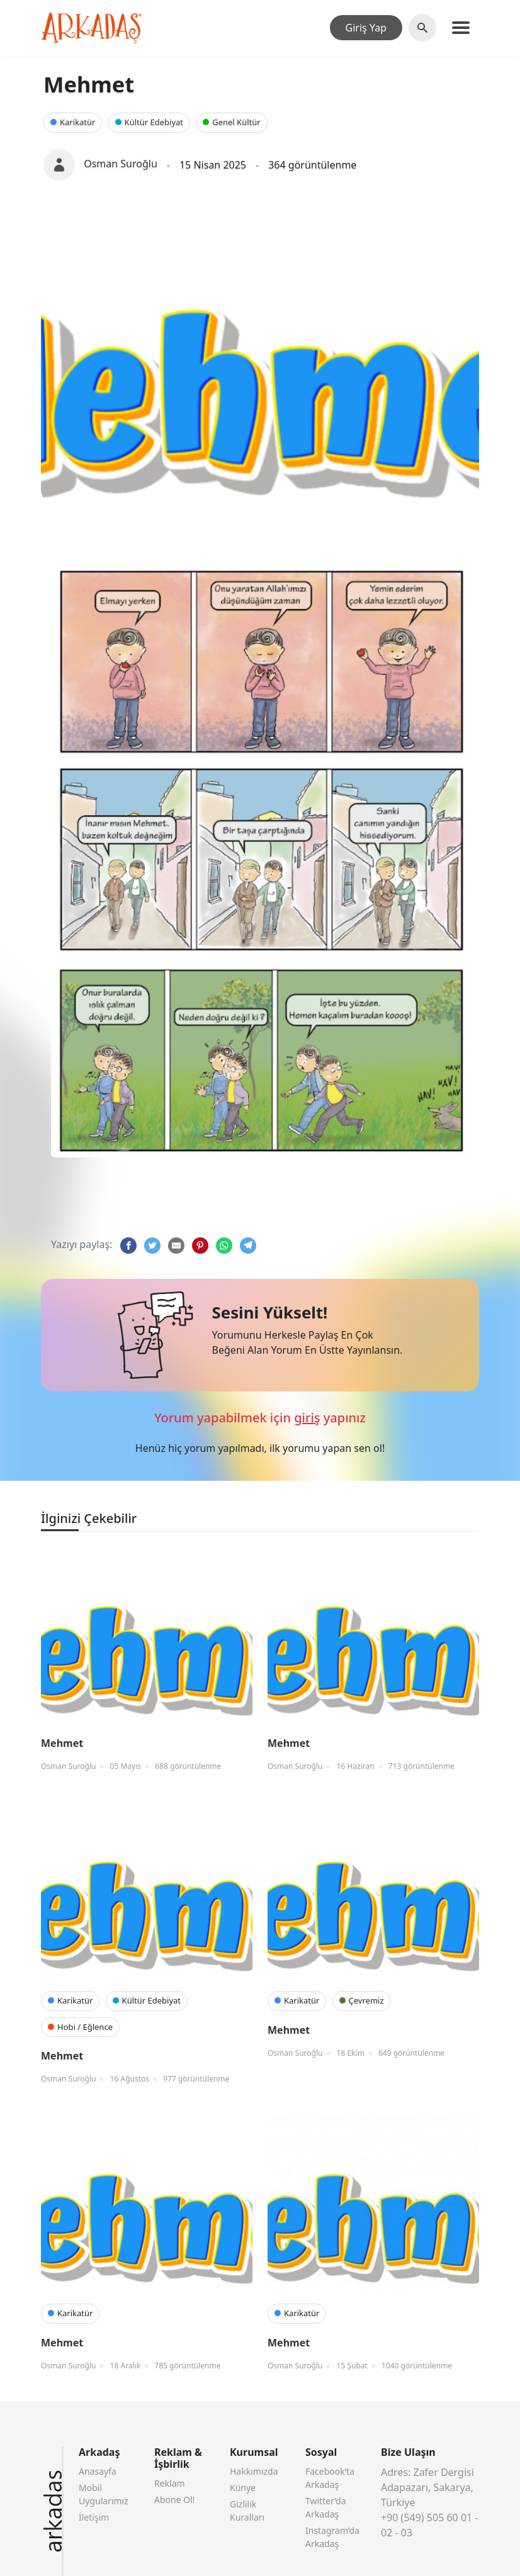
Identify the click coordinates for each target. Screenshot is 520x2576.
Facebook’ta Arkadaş (329, 2477)
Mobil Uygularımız (103, 2494)
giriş (307, 1417)
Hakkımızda (254, 2471)
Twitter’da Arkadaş (325, 2507)
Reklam (169, 2483)
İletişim (94, 2517)
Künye (243, 2488)
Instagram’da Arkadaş (332, 2537)
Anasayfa (97, 2471)
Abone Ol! (174, 2500)
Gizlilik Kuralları (247, 2510)
